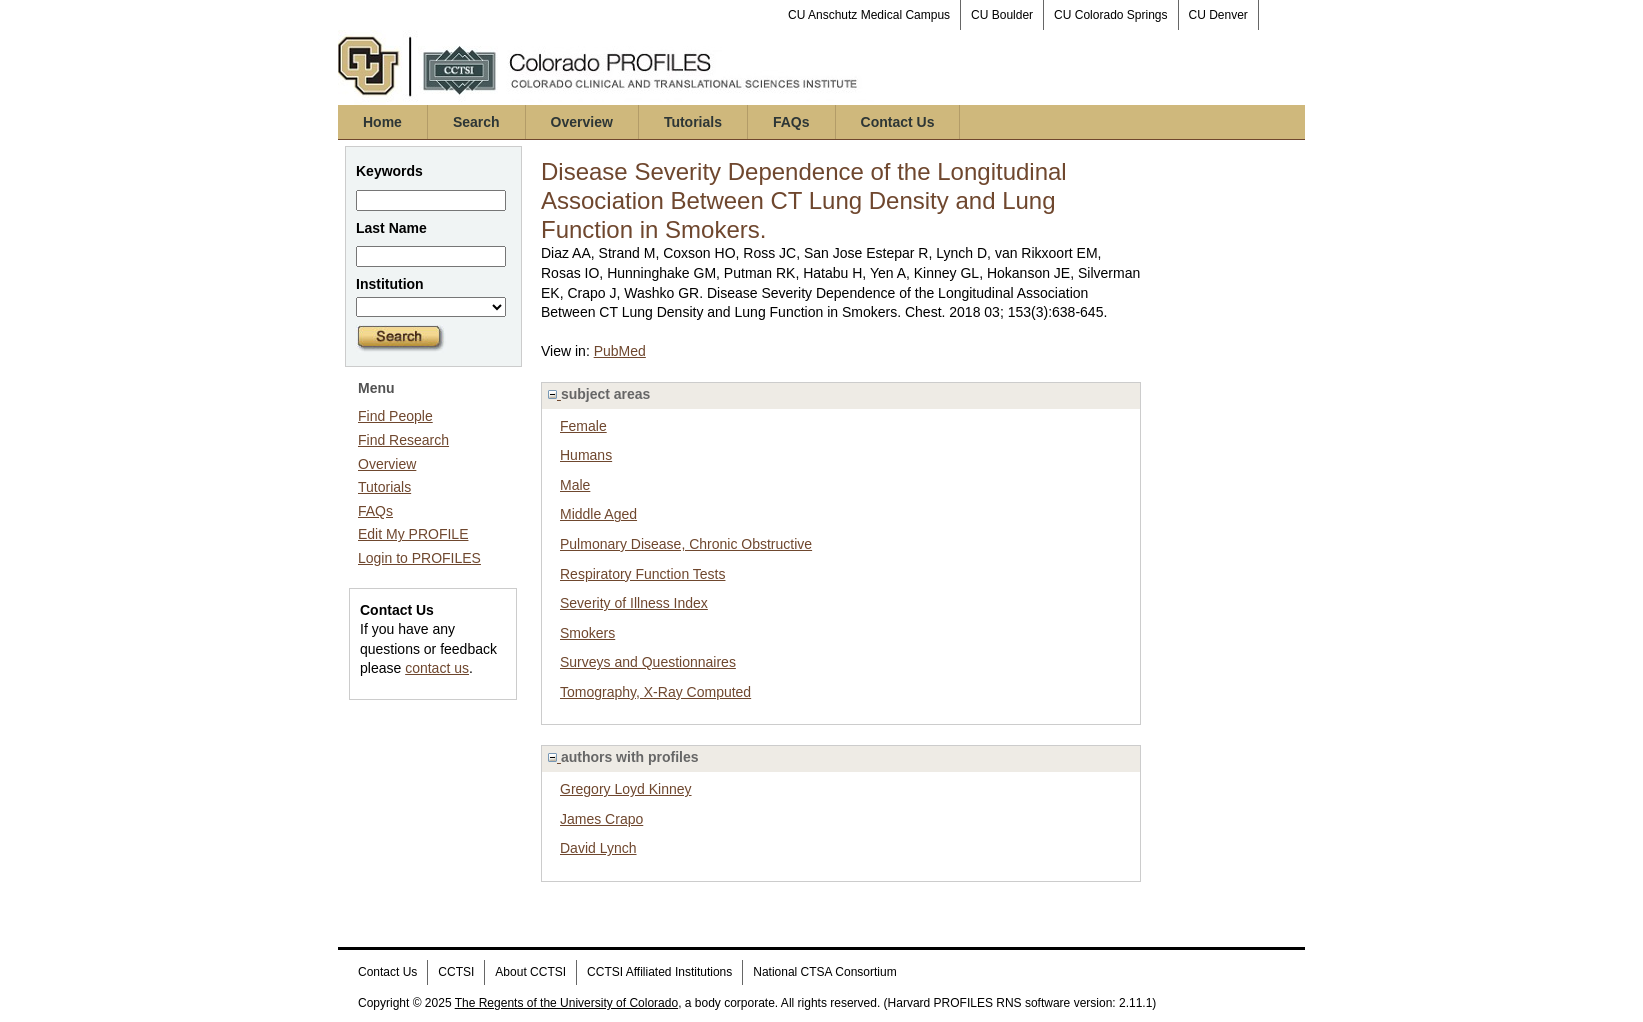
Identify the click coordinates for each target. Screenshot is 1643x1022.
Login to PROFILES (419, 558)
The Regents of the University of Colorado (566, 1003)
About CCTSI (530, 972)
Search (476, 122)
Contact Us (898, 122)
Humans (586, 455)
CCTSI (456, 972)
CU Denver (1218, 15)
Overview (582, 122)
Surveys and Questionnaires (648, 662)
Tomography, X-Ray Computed (655, 692)
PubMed (620, 351)
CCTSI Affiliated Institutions (659, 972)
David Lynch (598, 848)
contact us (437, 668)
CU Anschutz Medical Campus (869, 15)
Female (583, 426)
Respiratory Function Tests (642, 574)
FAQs (791, 122)
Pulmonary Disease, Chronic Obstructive (686, 544)
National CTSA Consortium (824, 972)
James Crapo (601, 819)
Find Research (403, 440)
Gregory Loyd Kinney (626, 789)
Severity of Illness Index (634, 603)
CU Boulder (1002, 15)
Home (382, 122)
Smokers (587, 633)
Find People (395, 416)
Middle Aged (598, 514)
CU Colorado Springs (1110, 15)
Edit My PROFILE (413, 534)
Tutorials (693, 122)
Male (575, 485)
